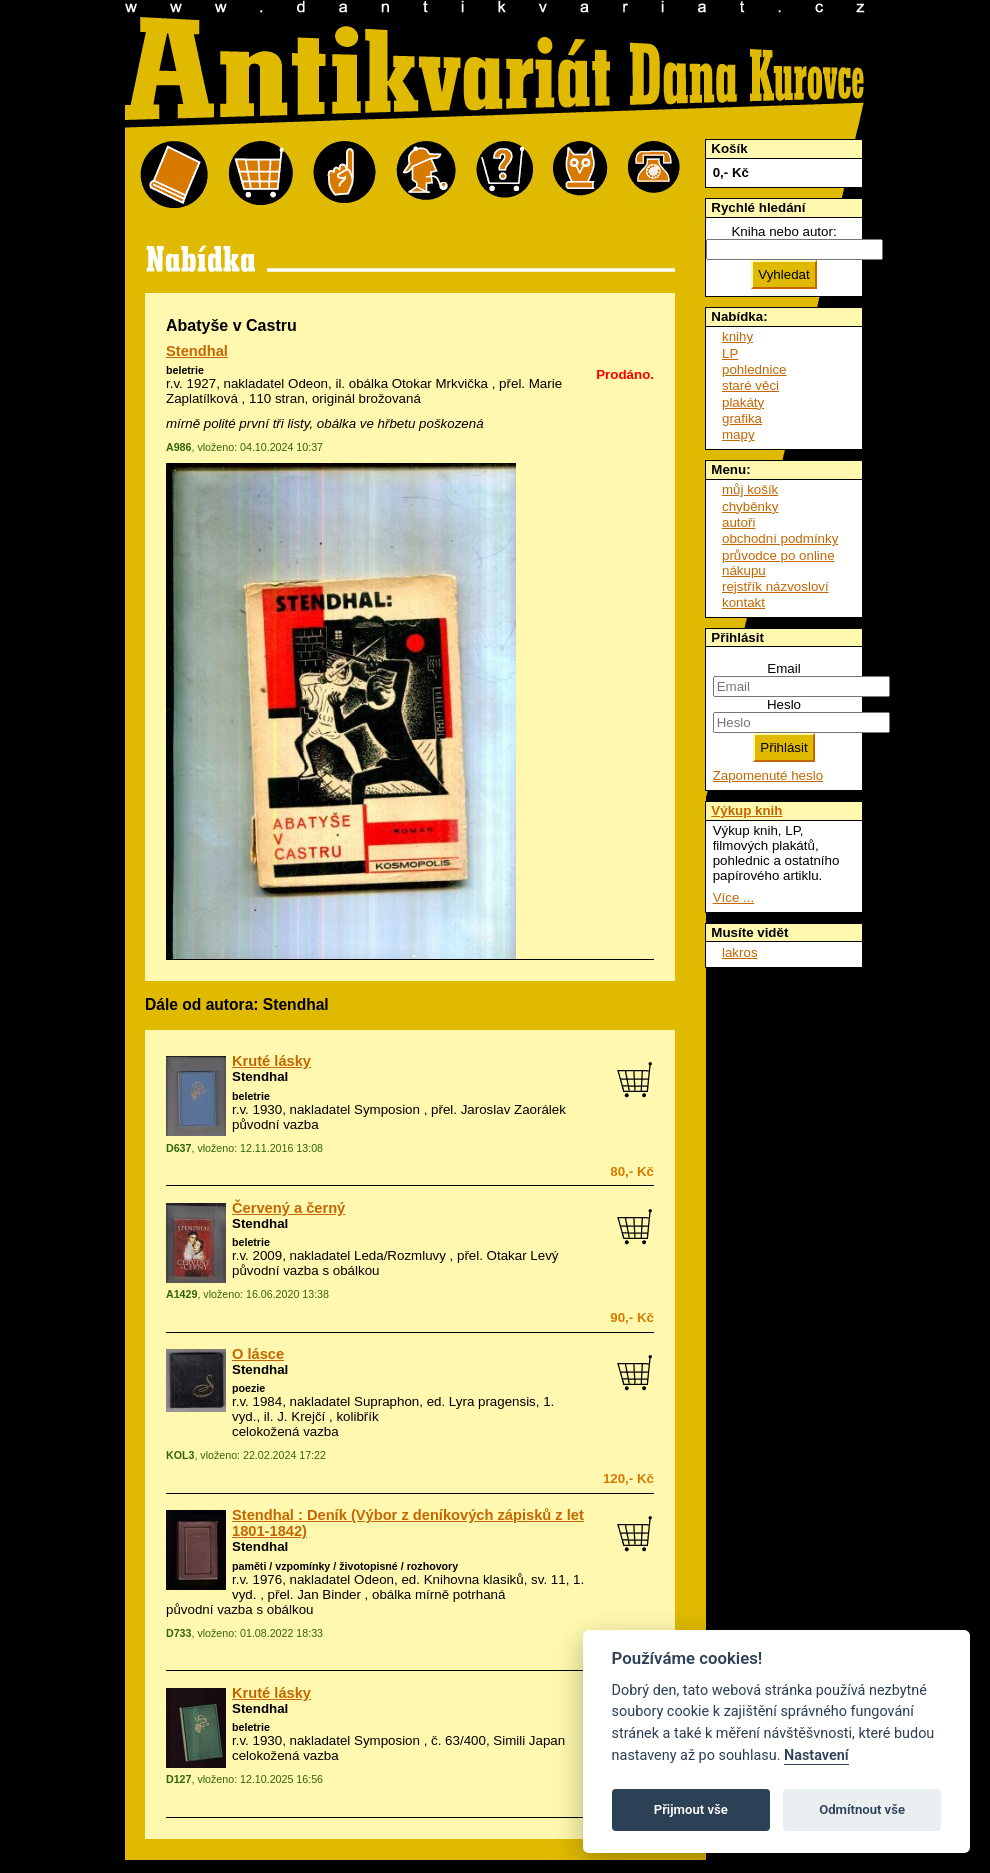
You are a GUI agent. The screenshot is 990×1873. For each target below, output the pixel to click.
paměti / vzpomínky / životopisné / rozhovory (345, 1566)
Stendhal (197, 351)
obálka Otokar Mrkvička (418, 383)
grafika (742, 418)
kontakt (743, 602)
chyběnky (750, 506)
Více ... (733, 897)
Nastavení (816, 1755)
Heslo (784, 704)
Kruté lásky (271, 1061)
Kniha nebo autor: (783, 231)
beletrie (185, 370)
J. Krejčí (301, 1416)
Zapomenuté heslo (768, 775)
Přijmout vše (691, 1809)
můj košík (750, 489)
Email (783, 668)
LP (730, 353)
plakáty (743, 402)
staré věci (750, 385)
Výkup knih (746, 810)
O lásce (258, 1354)
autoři (738, 522)
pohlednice (754, 369)
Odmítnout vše (862, 1809)
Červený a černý (288, 1208)
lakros (740, 952)
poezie (248, 1388)
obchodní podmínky (780, 538)
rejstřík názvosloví (775, 586)
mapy (738, 434)
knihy (737, 336)
